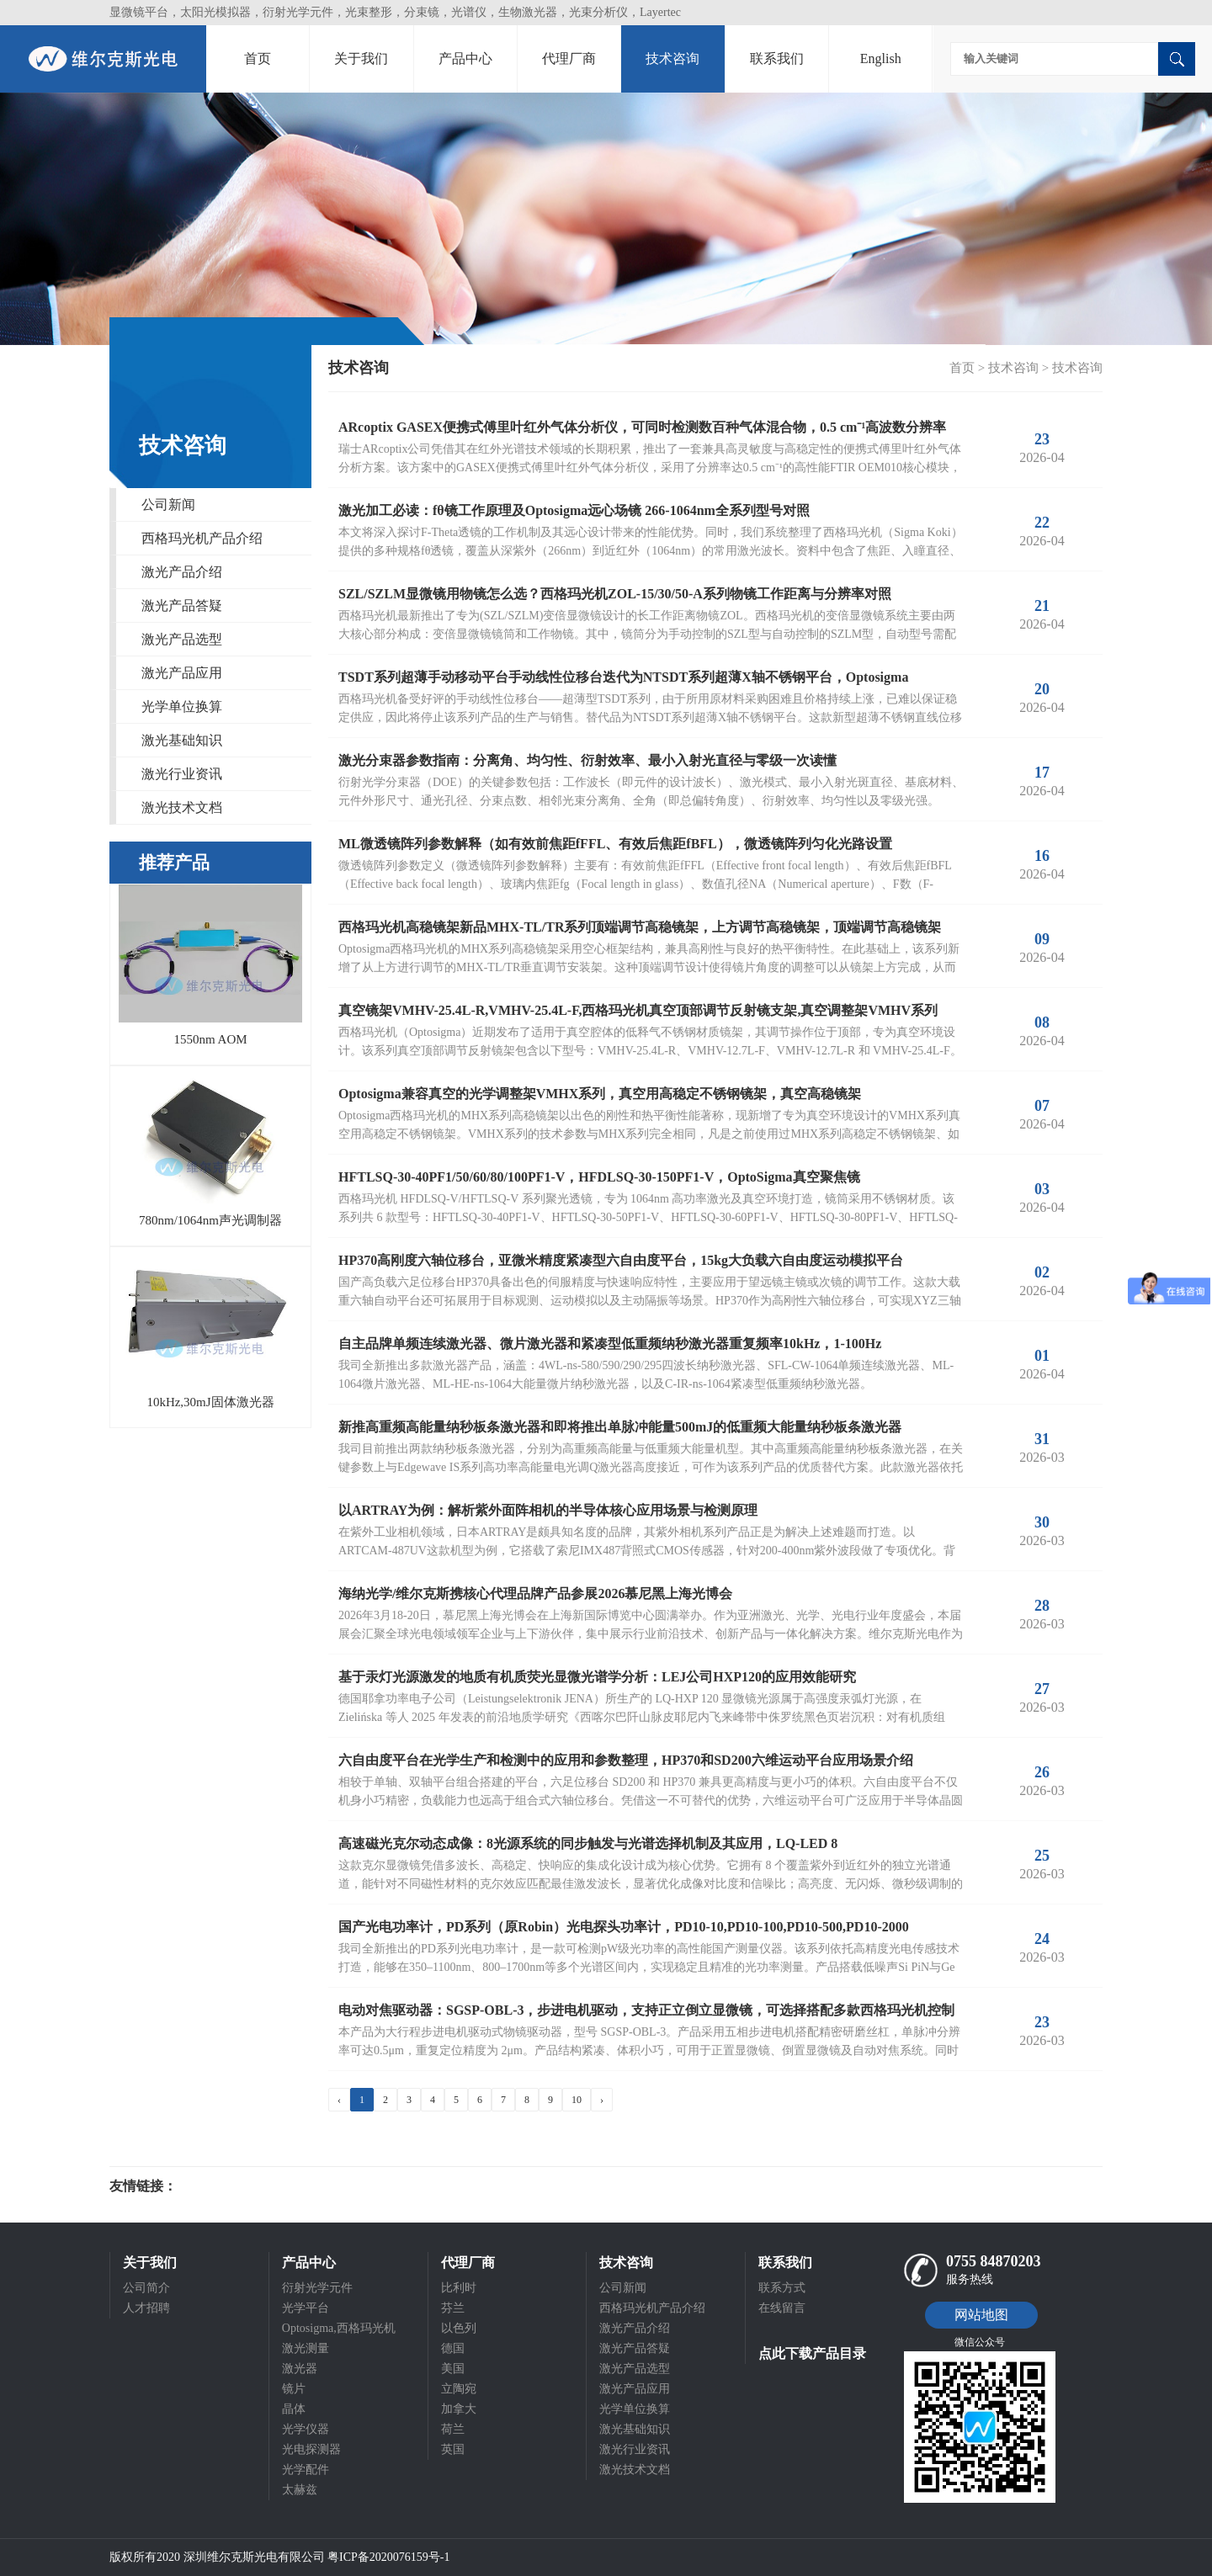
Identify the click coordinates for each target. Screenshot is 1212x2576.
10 (576, 2100)
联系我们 (777, 58)
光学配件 (305, 2469)
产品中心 (465, 58)
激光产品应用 (181, 673)
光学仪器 (305, 2429)
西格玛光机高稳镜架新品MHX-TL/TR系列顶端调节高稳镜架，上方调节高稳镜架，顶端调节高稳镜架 (639, 927)
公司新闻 (168, 504)
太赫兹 (299, 2489)
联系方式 (781, 2287)
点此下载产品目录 (812, 2353)
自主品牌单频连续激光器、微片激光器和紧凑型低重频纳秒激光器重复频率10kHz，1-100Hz (609, 1343)
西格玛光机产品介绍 (202, 538)
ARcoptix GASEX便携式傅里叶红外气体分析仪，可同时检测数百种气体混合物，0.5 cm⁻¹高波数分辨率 (642, 427)
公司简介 (146, 2287)
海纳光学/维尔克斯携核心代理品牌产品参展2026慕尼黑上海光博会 (535, 1593)
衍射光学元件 (317, 2287)
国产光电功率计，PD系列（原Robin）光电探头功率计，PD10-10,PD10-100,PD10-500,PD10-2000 (623, 1927)
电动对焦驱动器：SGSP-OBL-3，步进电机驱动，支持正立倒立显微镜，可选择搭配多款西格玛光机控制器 (646, 2013)
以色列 (458, 2328)
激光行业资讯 (181, 774)
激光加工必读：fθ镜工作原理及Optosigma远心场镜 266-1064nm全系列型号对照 (574, 510)
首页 (257, 58)
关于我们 (361, 58)
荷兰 (453, 2429)
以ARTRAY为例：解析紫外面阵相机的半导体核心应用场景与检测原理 (548, 1510)
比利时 (458, 2287)
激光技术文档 (181, 807)
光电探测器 (311, 2449)
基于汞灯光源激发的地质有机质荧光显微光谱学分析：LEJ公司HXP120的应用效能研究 (597, 1677)
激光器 (299, 2368)
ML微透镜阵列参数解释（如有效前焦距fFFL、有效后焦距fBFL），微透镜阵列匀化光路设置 (615, 844)
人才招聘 (146, 2308)
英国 (453, 2449)
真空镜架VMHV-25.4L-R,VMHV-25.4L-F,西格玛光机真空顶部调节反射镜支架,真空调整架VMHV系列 (638, 1010)
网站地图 (981, 2315)
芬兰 (453, 2308)
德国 (453, 2348)
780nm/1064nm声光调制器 (210, 1220)
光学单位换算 (181, 706)
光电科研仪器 (227, 2186)
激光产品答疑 (181, 605)
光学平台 (305, 2308)
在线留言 (781, 2308)
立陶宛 (458, 2388)
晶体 (294, 2409)
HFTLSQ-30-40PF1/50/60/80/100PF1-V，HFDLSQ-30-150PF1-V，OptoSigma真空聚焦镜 (599, 1177)
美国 (453, 2368)
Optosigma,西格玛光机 (339, 2328)
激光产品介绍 (181, 572)
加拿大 (458, 2409)
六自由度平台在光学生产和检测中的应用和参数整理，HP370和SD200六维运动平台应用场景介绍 (625, 1760)
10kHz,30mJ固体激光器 (210, 1402)
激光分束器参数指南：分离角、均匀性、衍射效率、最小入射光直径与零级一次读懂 (587, 760)
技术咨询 (672, 58)
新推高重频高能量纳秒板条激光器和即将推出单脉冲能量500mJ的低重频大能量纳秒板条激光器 (619, 1427)
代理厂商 (569, 58)
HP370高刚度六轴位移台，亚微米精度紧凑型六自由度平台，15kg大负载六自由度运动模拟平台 (620, 1260)
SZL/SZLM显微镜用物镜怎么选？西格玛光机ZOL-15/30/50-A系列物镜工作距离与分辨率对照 (614, 594)
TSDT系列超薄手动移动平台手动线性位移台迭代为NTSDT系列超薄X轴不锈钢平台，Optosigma (623, 677)
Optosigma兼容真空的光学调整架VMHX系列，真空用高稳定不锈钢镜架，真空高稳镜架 (599, 1093)
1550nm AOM (210, 1039)
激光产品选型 (181, 639)
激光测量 (305, 2348)
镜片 (294, 2388)
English (880, 58)
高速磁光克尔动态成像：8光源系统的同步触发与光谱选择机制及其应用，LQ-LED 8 (587, 1843)
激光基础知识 (181, 740)
